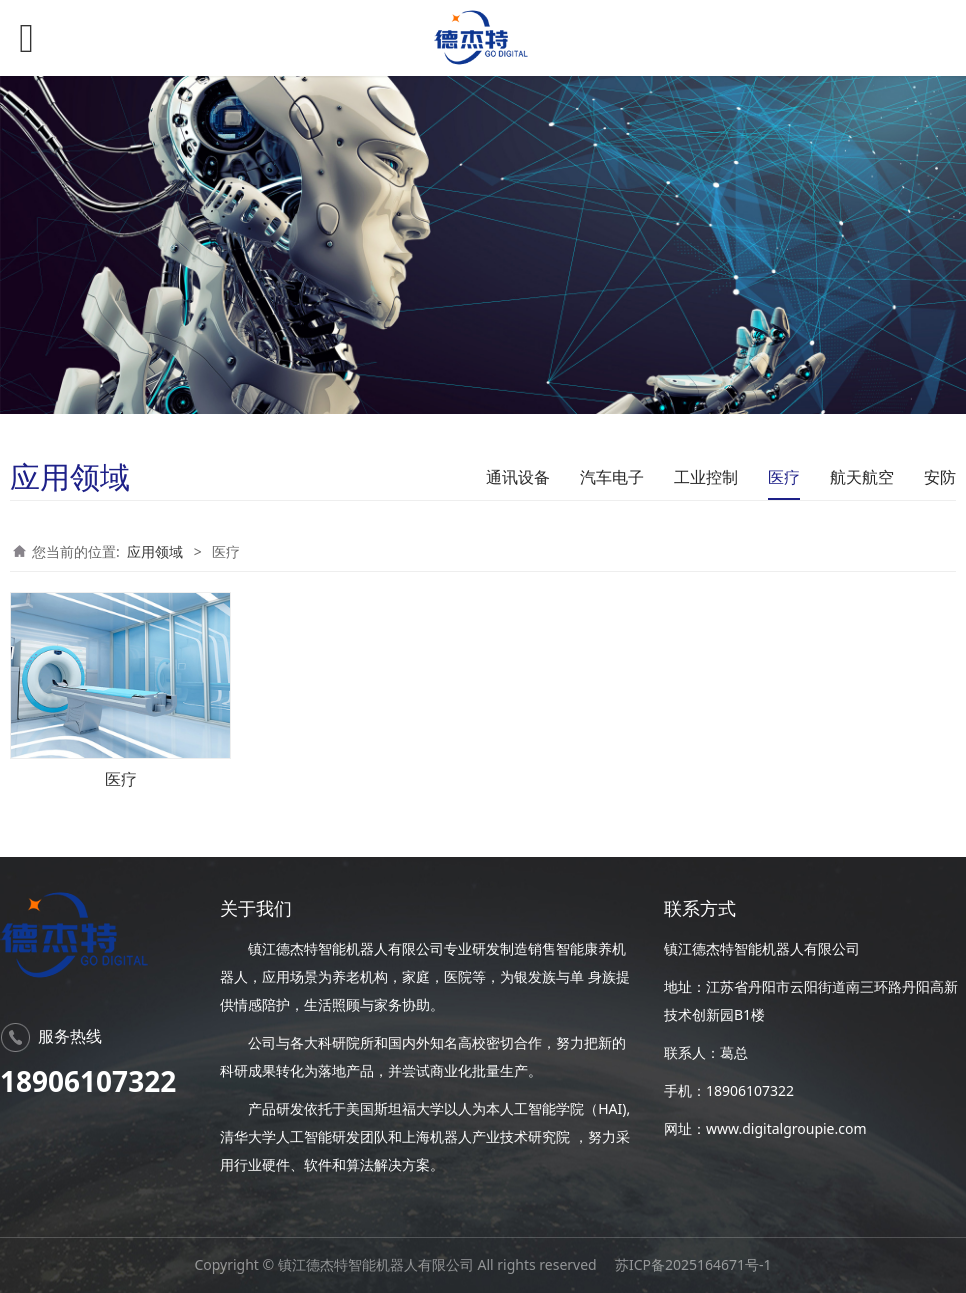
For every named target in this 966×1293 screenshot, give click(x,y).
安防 (940, 477)
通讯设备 (518, 477)
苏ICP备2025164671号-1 (693, 1264)
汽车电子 (612, 477)
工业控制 (706, 477)
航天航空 (862, 477)
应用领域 (155, 551)
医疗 (784, 477)
